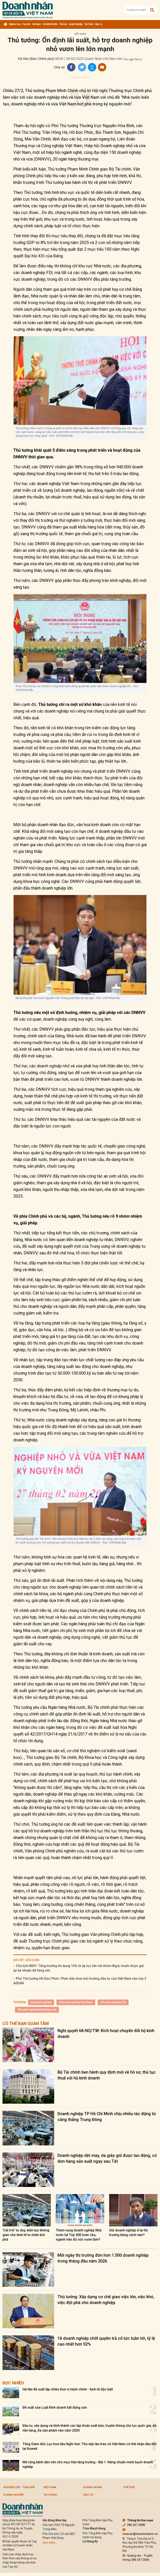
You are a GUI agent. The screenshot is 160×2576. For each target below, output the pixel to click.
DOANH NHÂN (50, 24)
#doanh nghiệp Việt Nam (76, 2002)
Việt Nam (36, 24)
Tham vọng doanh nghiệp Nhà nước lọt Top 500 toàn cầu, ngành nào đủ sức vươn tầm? (78, 2235)
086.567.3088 (133, 2525)
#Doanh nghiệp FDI (113, 2002)
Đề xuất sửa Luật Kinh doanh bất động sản (54, 2407)
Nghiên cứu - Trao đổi (19, 24)
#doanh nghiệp (41, 2002)
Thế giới (63, 24)
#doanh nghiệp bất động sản (37, 2009)
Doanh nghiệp (75, 24)
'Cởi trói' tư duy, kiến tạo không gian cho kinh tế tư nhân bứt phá (25, 2235)
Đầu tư (98, 24)
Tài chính (88, 24)
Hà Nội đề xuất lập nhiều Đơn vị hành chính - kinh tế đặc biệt (67, 2389)
